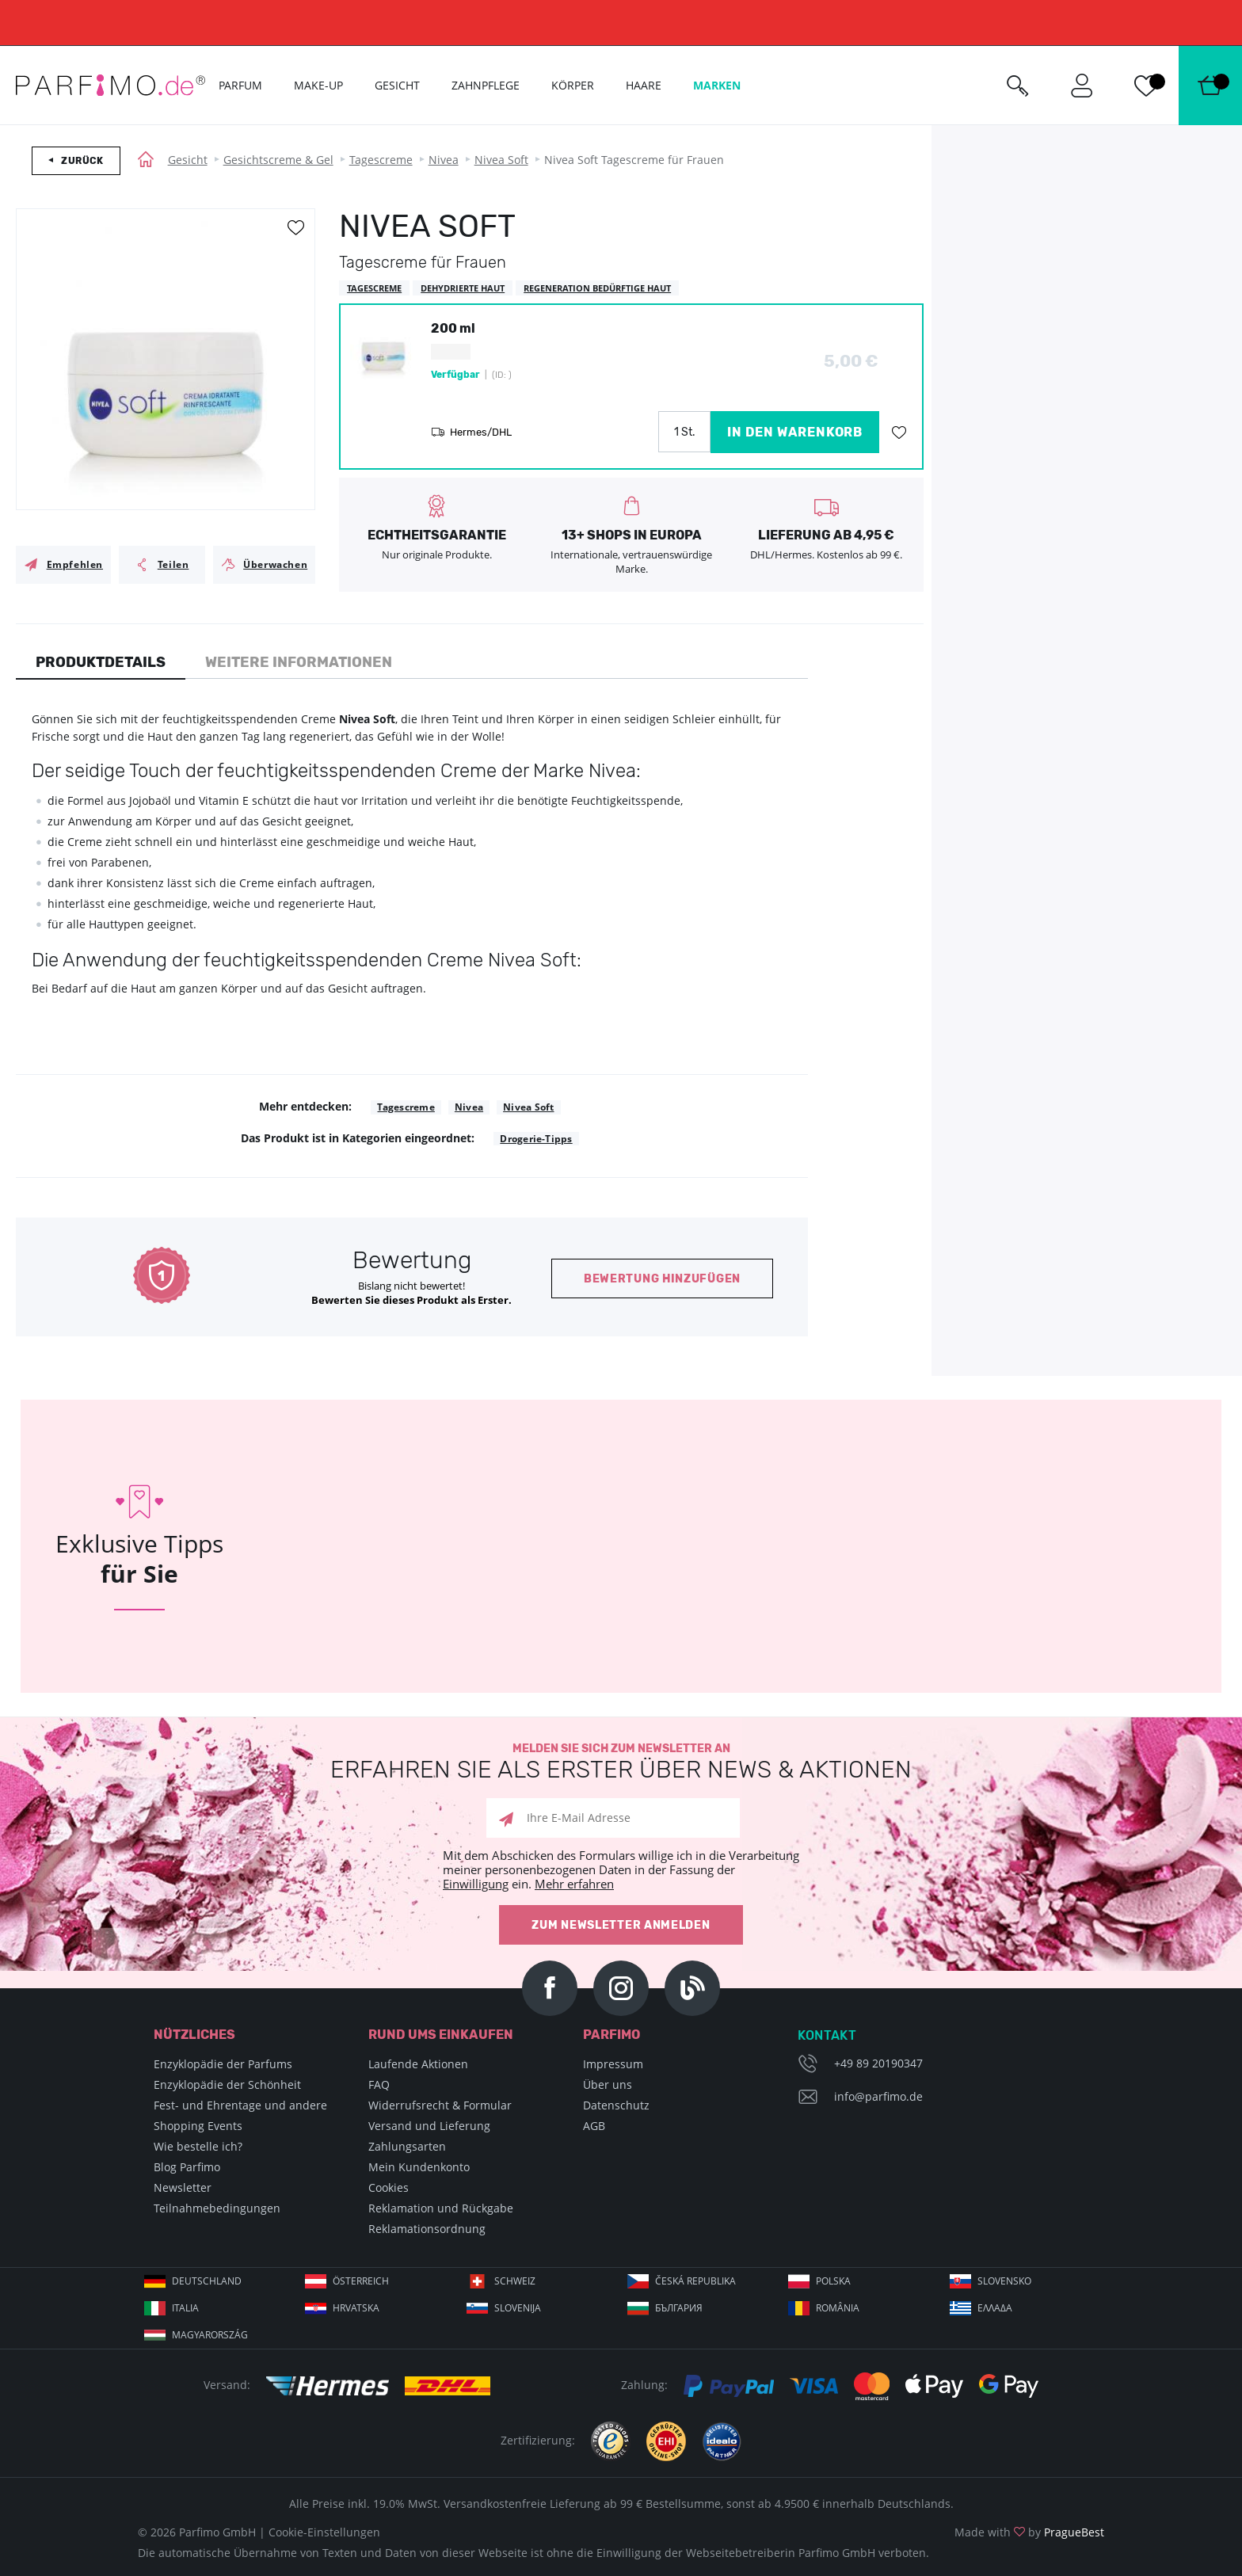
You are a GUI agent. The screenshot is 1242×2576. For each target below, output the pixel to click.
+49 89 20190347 (878, 2063)
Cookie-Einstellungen (324, 2532)
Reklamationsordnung (427, 2228)
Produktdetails (101, 662)
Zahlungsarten (407, 2146)
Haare (643, 85)
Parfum (240, 85)
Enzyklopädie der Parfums (223, 2063)
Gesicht (188, 159)
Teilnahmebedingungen (217, 2208)
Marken (717, 85)
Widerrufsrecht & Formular (440, 2105)
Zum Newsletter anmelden (620, 1925)
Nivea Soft (501, 159)
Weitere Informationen (298, 662)
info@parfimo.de (878, 2096)
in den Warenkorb (795, 432)
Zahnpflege (485, 85)
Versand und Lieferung (429, 2125)
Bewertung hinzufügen (662, 1279)
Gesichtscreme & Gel (278, 159)
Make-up (318, 85)
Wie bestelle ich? (198, 2146)
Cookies (388, 2187)
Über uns (607, 2084)
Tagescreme (381, 159)
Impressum (613, 2063)
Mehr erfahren (574, 1884)
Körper (572, 85)
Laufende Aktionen (418, 2063)
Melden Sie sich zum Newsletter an (621, 1762)
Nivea (444, 159)
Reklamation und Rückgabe (440, 2208)
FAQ (379, 2084)
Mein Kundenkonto (419, 2166)
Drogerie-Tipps (536, 1138)
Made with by (1029, 2532)
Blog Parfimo (187, 2166)
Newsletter (182, 2187)
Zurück (82, 160)
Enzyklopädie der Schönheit (227, 2084)
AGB (594, 2125)
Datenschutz (616, 2105)
